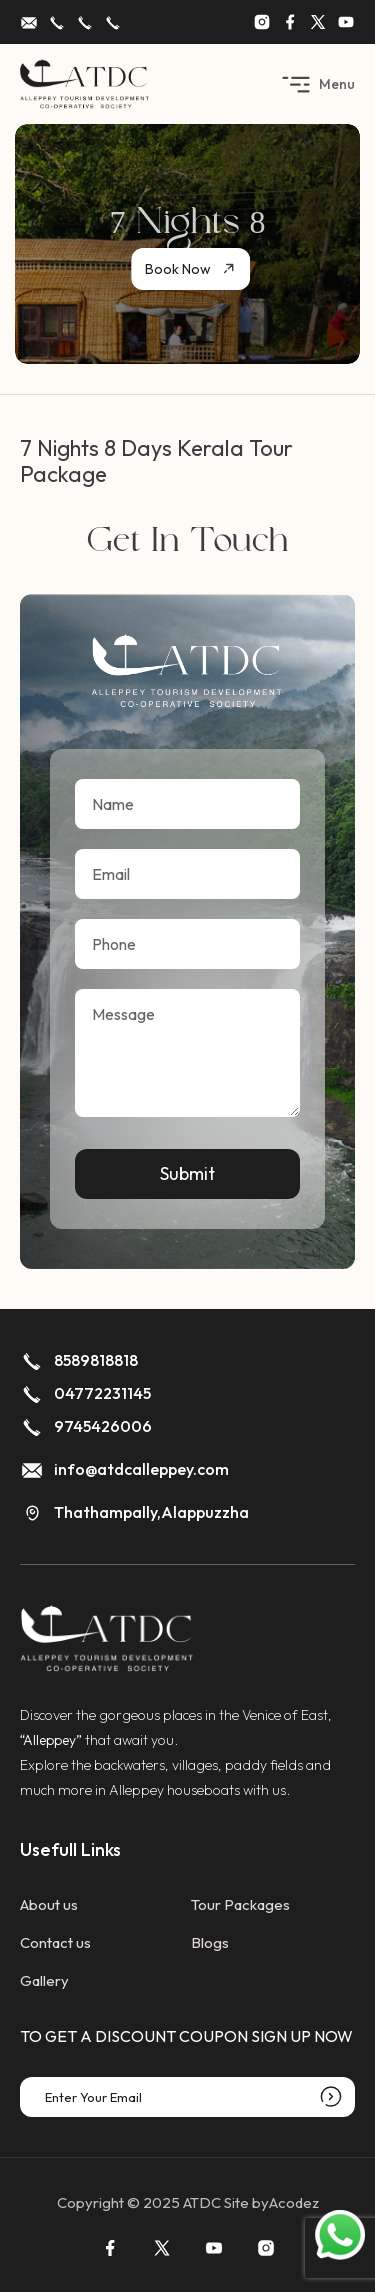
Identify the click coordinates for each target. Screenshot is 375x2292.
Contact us (55, 1942)
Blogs (210, 1942)
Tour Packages (240, 1904)
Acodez (294, 2202)
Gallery (44, 1980)
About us (49, 1904)
